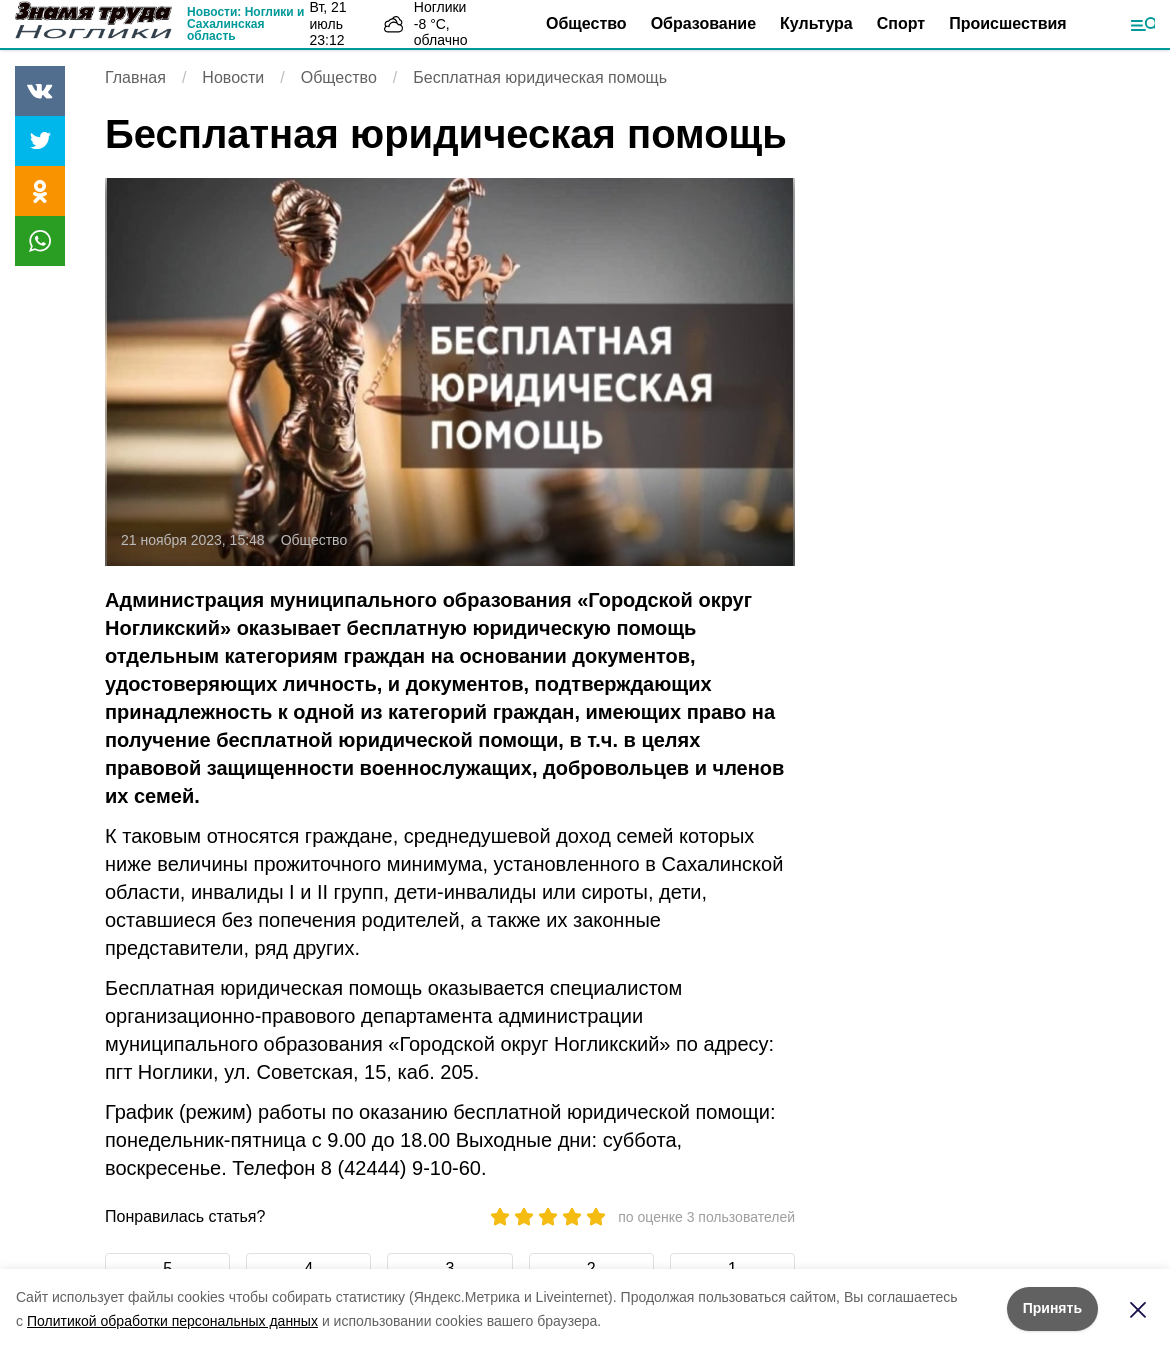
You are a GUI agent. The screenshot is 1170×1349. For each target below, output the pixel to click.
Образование (703, 23)
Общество (586, 23)
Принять (1052, 1308)
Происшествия (1008, 23)
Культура (816, 23)
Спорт (901, 23)
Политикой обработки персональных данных (172, 1321)
